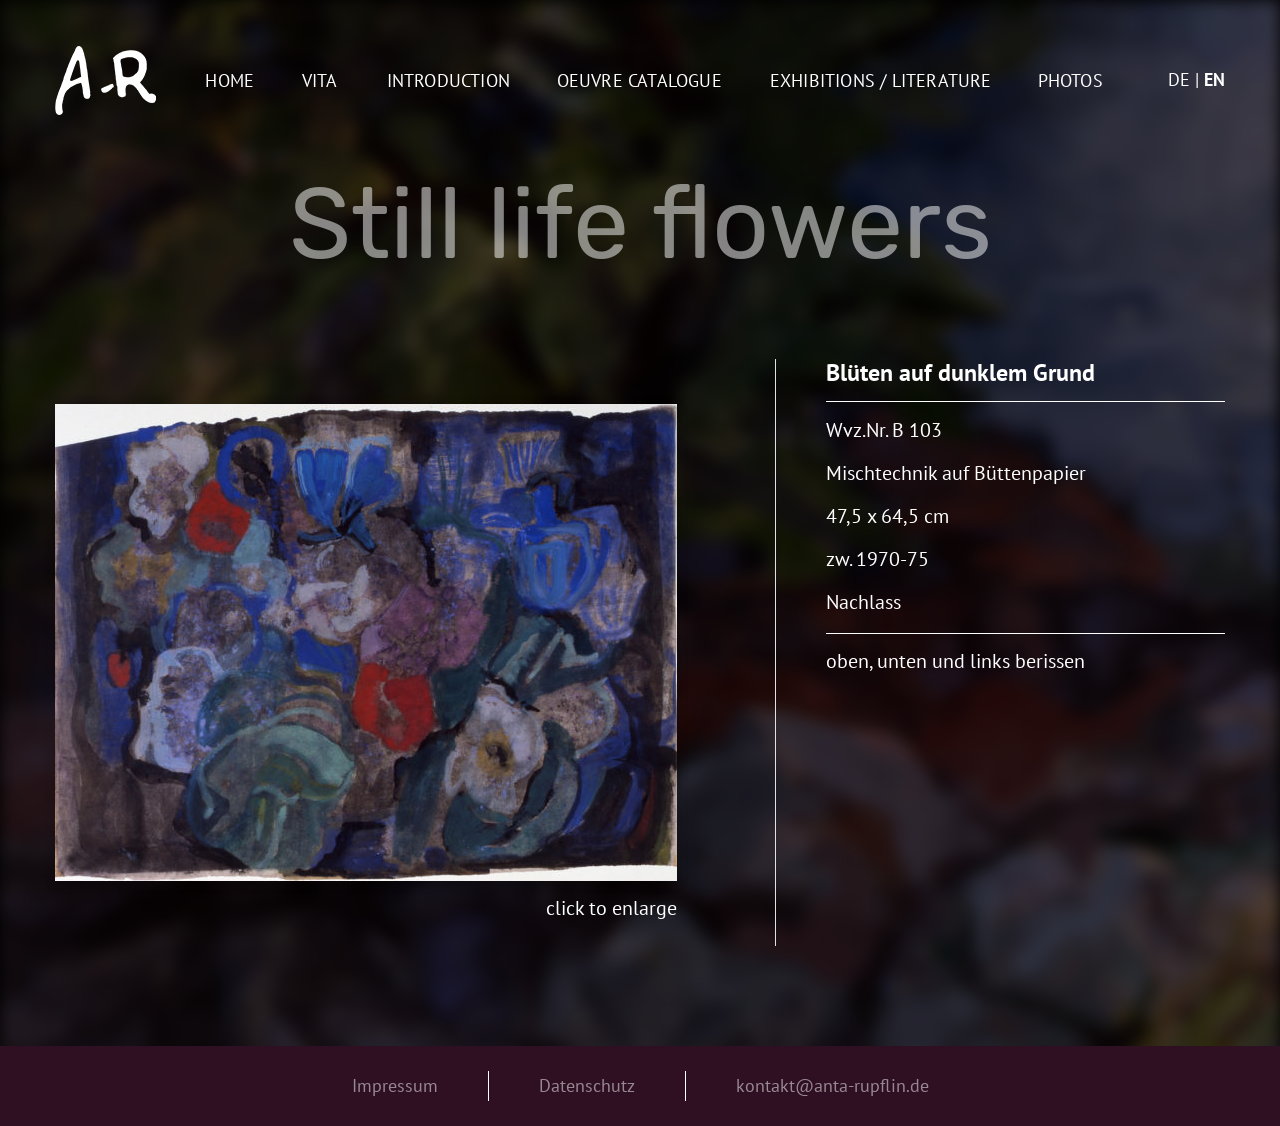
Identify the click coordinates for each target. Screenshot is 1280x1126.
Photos (1070, 81)
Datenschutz (587, 1085)
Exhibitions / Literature (881, 81)
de (1179, 79)
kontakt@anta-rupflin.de (832, 1085)
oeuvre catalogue (639, 81)
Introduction (448, 81)
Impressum (395, 1085)
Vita (320, 81)
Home (229, 81)
